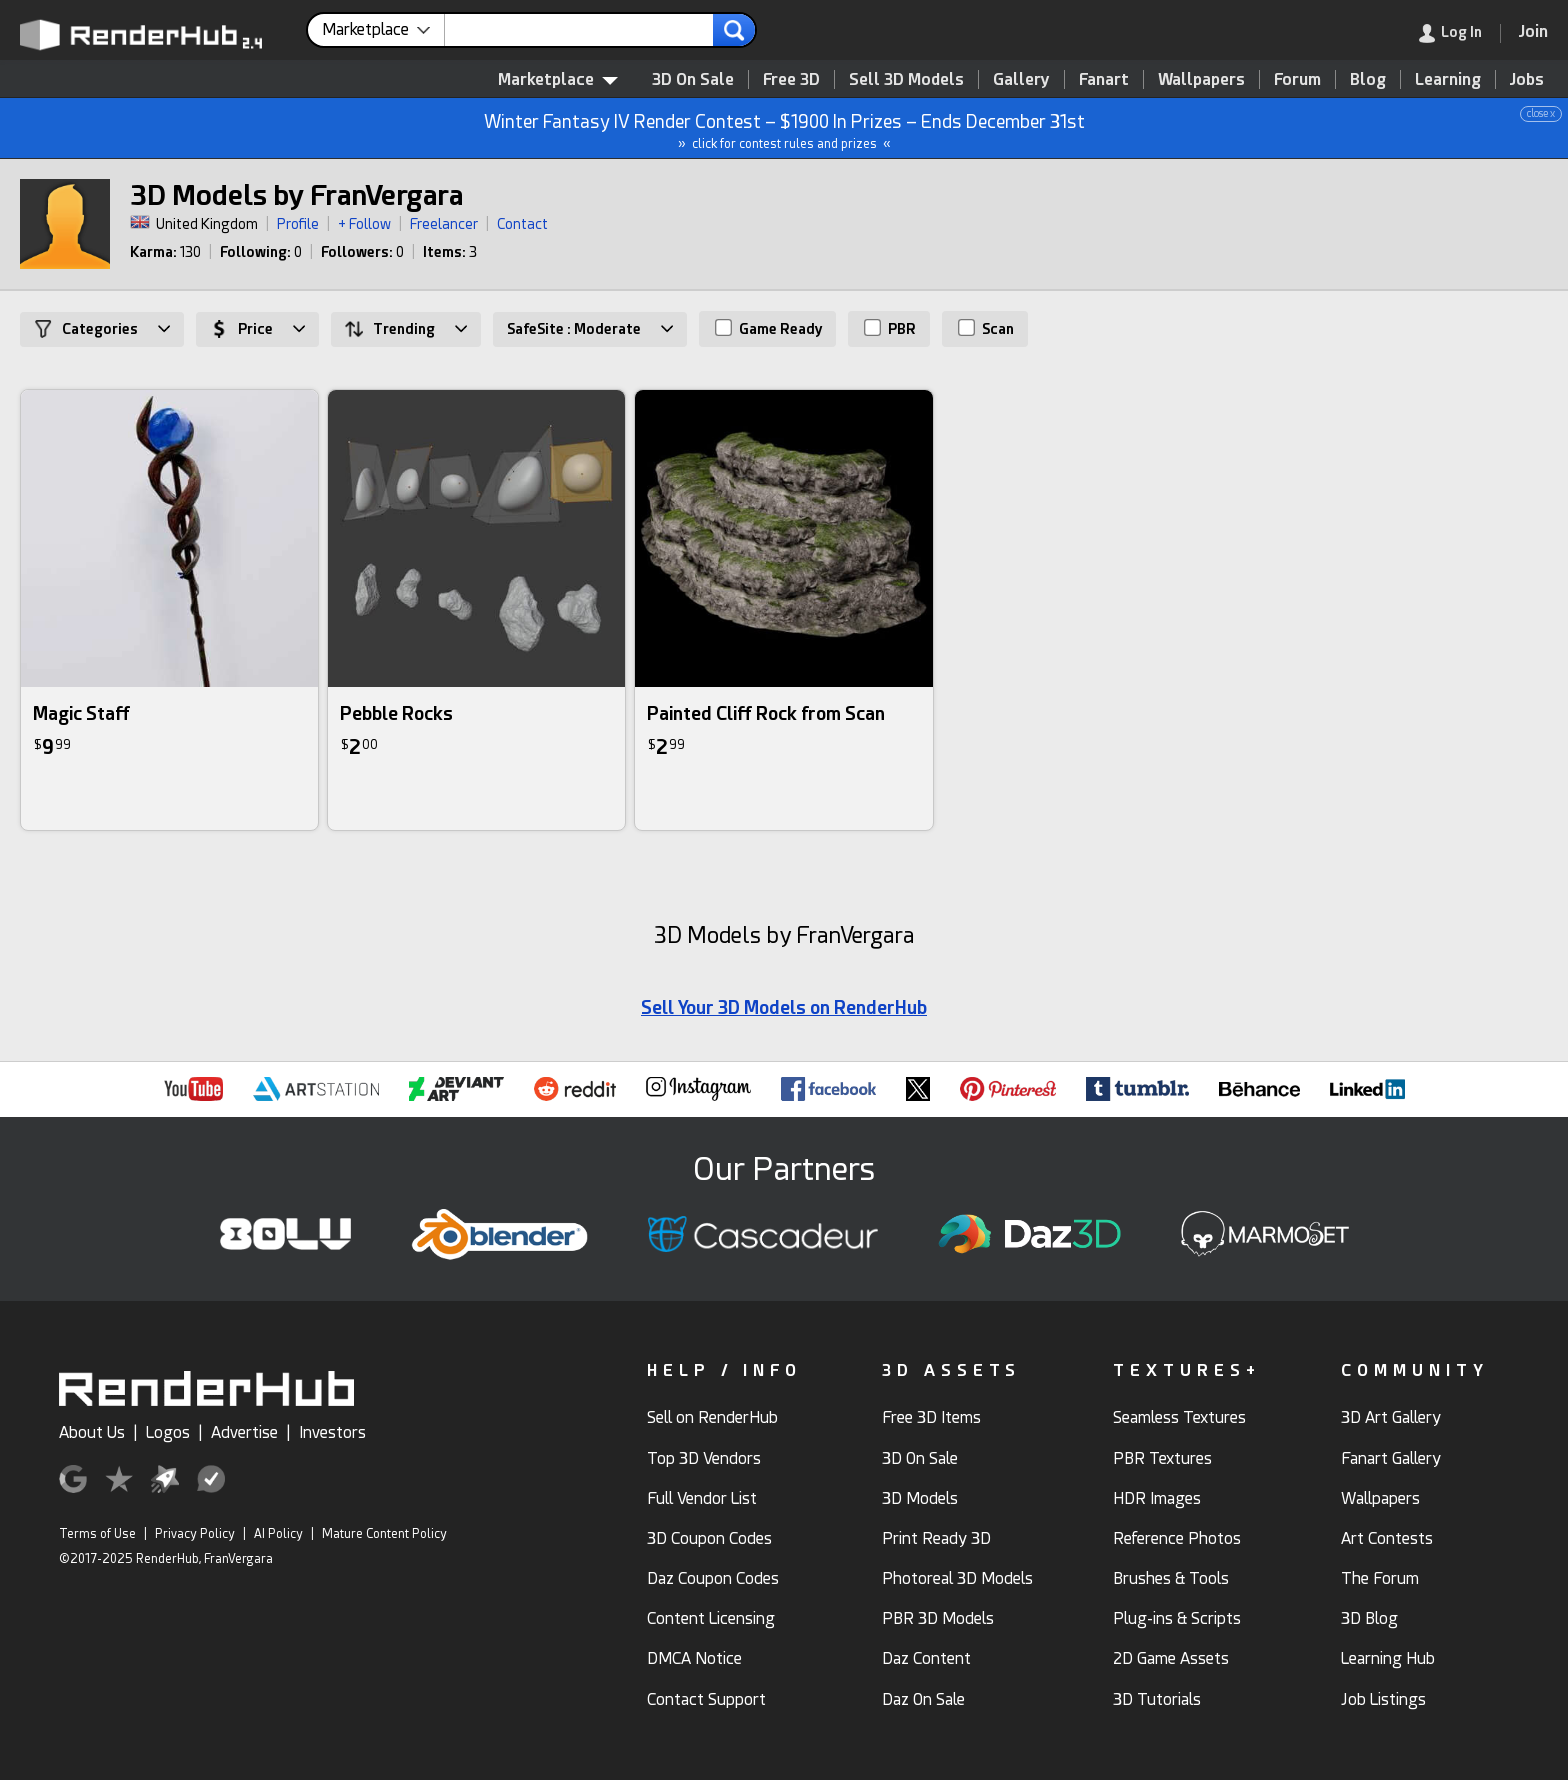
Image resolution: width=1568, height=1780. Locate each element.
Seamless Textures (1179, 1417)
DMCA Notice (694, 1658)
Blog (1368, 79)
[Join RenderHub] (1533, 31)
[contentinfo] (383, 30)
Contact (522, 224)
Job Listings (1383, 1699)
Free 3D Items (931, 1417)
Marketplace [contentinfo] (558, 79)
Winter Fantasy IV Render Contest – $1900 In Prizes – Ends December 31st (785, 128)
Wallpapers (1201, 79)
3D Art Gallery (1391, 1417)
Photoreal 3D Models (957, 1578)
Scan (986, 328)
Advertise (244, 1432)
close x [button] (1541, 113)
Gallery (1021, 79)
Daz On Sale (923, 1699)
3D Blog (1369, 1618)
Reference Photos (1177, 1538)
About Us (92, 1432)
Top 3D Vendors (704, 1458)
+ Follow (364, 224)
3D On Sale (693, 79)
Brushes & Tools (1171, 1578)
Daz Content (926, 1658)
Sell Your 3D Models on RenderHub (784, 1007)
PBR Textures (1162, 1458)
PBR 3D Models (938, 1618)
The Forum (1380, 1578)
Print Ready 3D (936, 1538)
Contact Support (706, 1699)
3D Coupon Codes (709, 1538)
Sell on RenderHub (712, 1417)
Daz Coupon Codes (713, 1578)
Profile (298, 224)
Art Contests (1387, 1538)
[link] (1460, 33)
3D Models (920, 1498)
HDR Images (1157, 1498)
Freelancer (444, 224)
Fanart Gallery (1391, 1458)
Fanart (1104, 79)
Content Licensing (711, 1618)
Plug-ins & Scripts (1177, 1618)
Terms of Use (97, 1534)
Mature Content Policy (384, 1534)
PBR (890, 328)
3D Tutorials (1157, 1699)
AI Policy (278, 1534)
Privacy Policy (195, 1534)
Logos (168, 1432)
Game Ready (768, 328)
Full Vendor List (702, 1498)
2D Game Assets (1171, 1658)
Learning (1448, 79)
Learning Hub (1388, 1658)
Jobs (1527, 79)
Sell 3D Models (906, 79)
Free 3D (791, 79)
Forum (1297, 79)
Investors (332, 1432)
